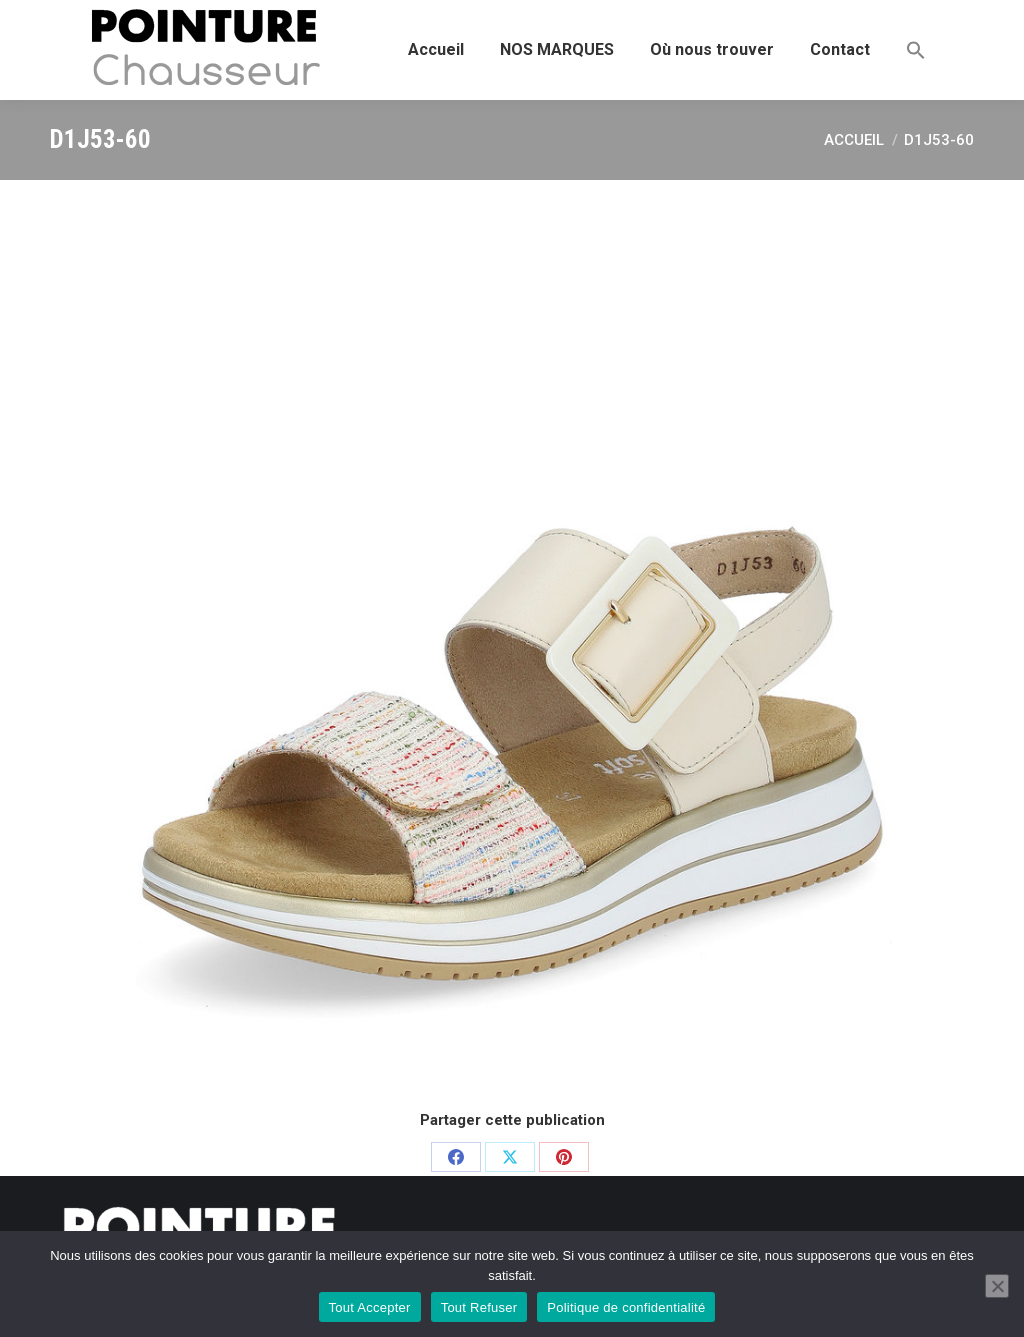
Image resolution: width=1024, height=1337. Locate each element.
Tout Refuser (479, 1307)
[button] (916, 50)
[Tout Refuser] (997, 1286)
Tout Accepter (370, 1307)
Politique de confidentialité (626, 1307)
